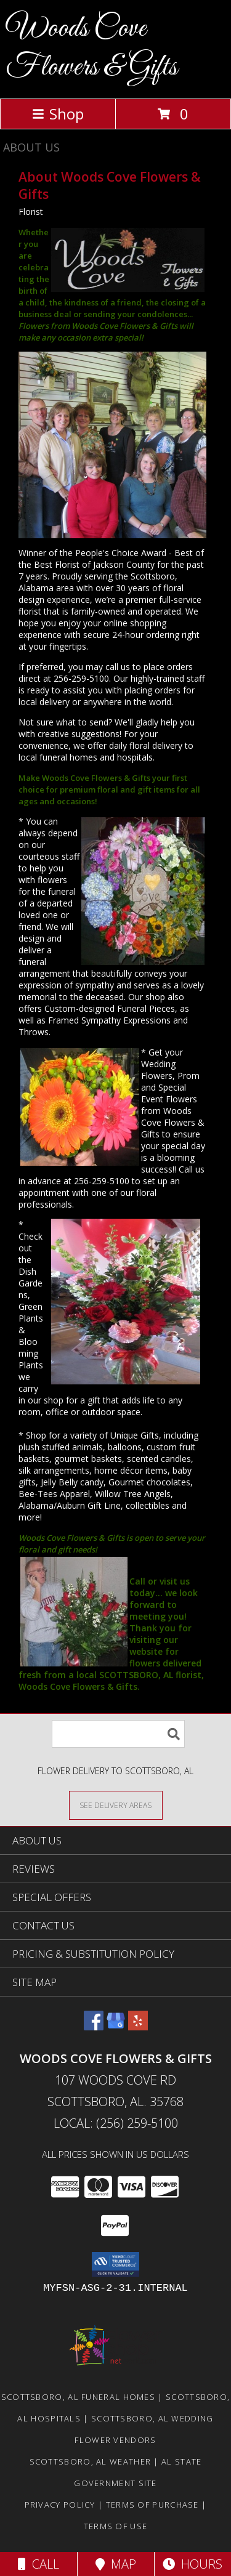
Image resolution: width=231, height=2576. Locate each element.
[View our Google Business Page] (116, 2026)
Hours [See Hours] (192, 2564)
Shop (58, 113)
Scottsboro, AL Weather (91, 2461)
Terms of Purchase (152, 2504)
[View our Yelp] (138, 2026)
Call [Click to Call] (38, 2564)
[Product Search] (118, 1734)
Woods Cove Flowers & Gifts (91, 48)
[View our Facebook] (93, 2026)
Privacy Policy (60, 2504)
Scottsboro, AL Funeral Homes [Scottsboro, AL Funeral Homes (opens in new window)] (78, 2396)
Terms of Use (116, 2526)
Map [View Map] (115, 2564)
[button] (115, 2264)
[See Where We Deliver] (116, 1805)
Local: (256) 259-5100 (116, 2123)
